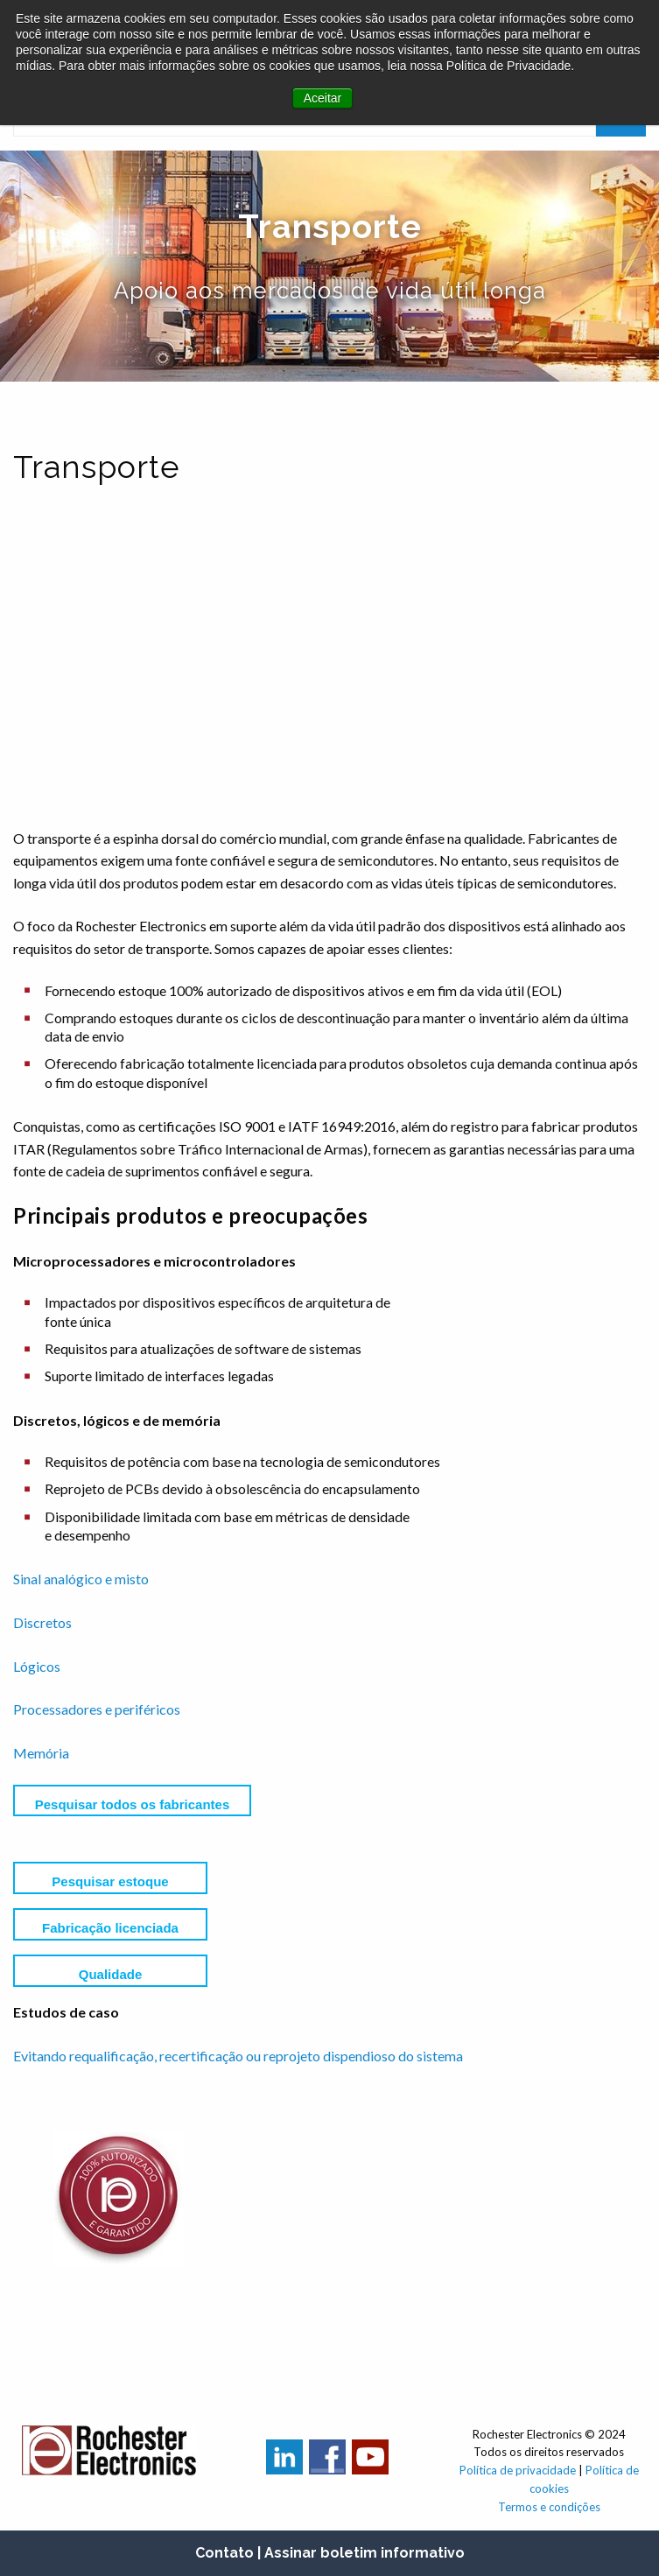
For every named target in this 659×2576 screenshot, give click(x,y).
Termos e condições (549, 2507)
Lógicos (36, 1666)
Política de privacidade (517, 2470)
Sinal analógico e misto (81, 1578)
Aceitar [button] (323, 98)
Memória (41, 1752)
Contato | (228, 2552)
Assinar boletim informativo (364, 2552)
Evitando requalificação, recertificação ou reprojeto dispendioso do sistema (238, 2055)
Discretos (42, 1622)
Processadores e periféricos (96, 1709)
